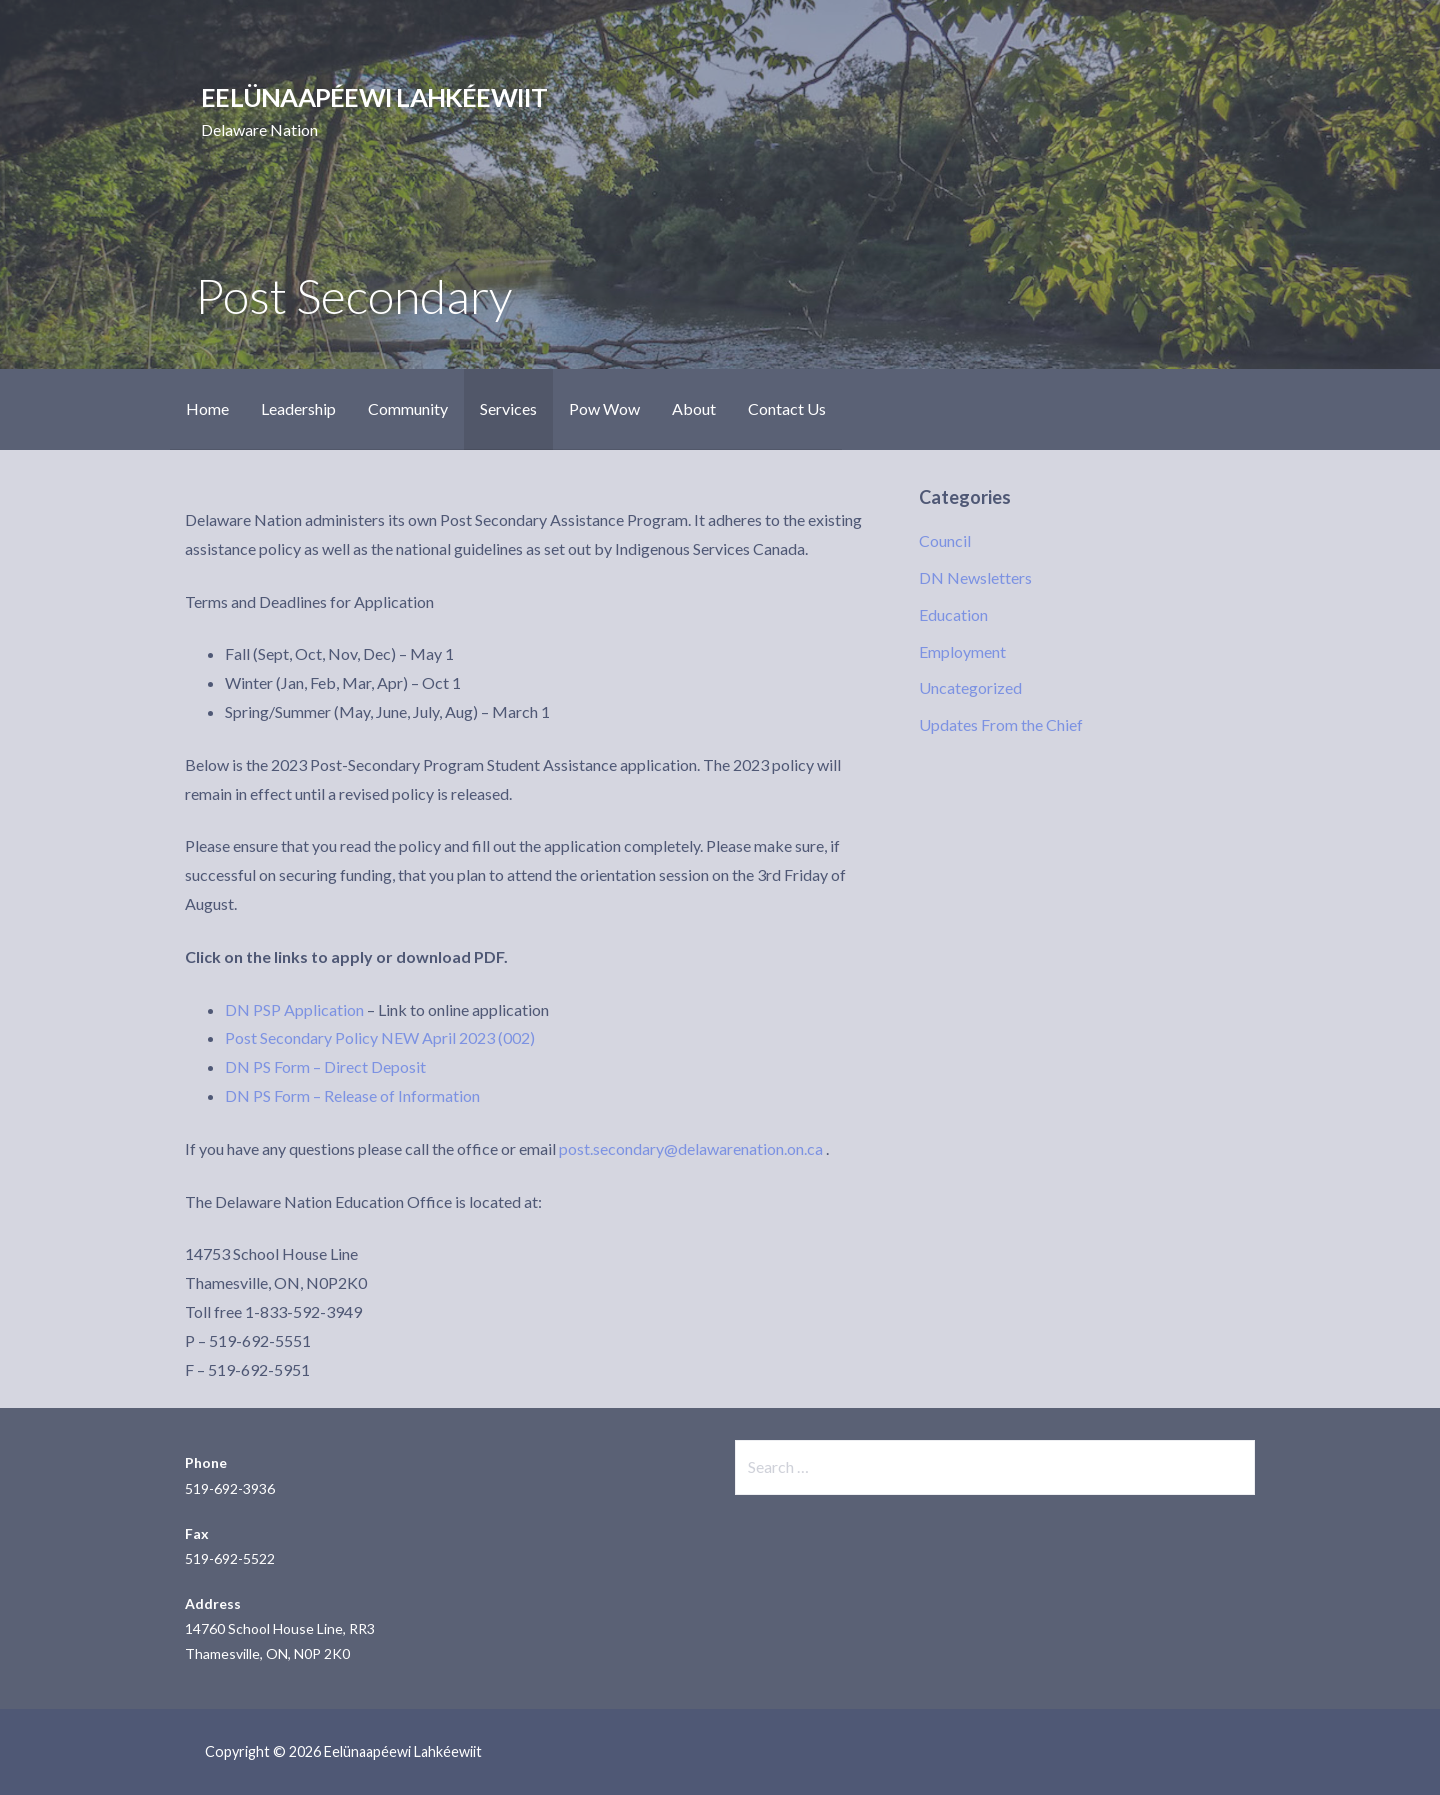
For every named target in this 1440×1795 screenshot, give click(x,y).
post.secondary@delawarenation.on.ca (691, 1148)
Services (508, 408)
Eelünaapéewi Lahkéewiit (374, 97)
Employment (962, 651)
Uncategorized (970, 687)
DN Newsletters (975, 577)
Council (945, 540)
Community (408, 408)
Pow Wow (604, 408)
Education (953, 614)
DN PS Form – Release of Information (352, 1095)
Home (207, 408)
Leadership (298, 408)
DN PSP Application (294, 1009)
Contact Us (787, 408)
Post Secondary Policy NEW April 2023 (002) (380, 1037)
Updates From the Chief (1001, 724)
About (694, 408)
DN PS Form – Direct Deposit (325, 1066)
